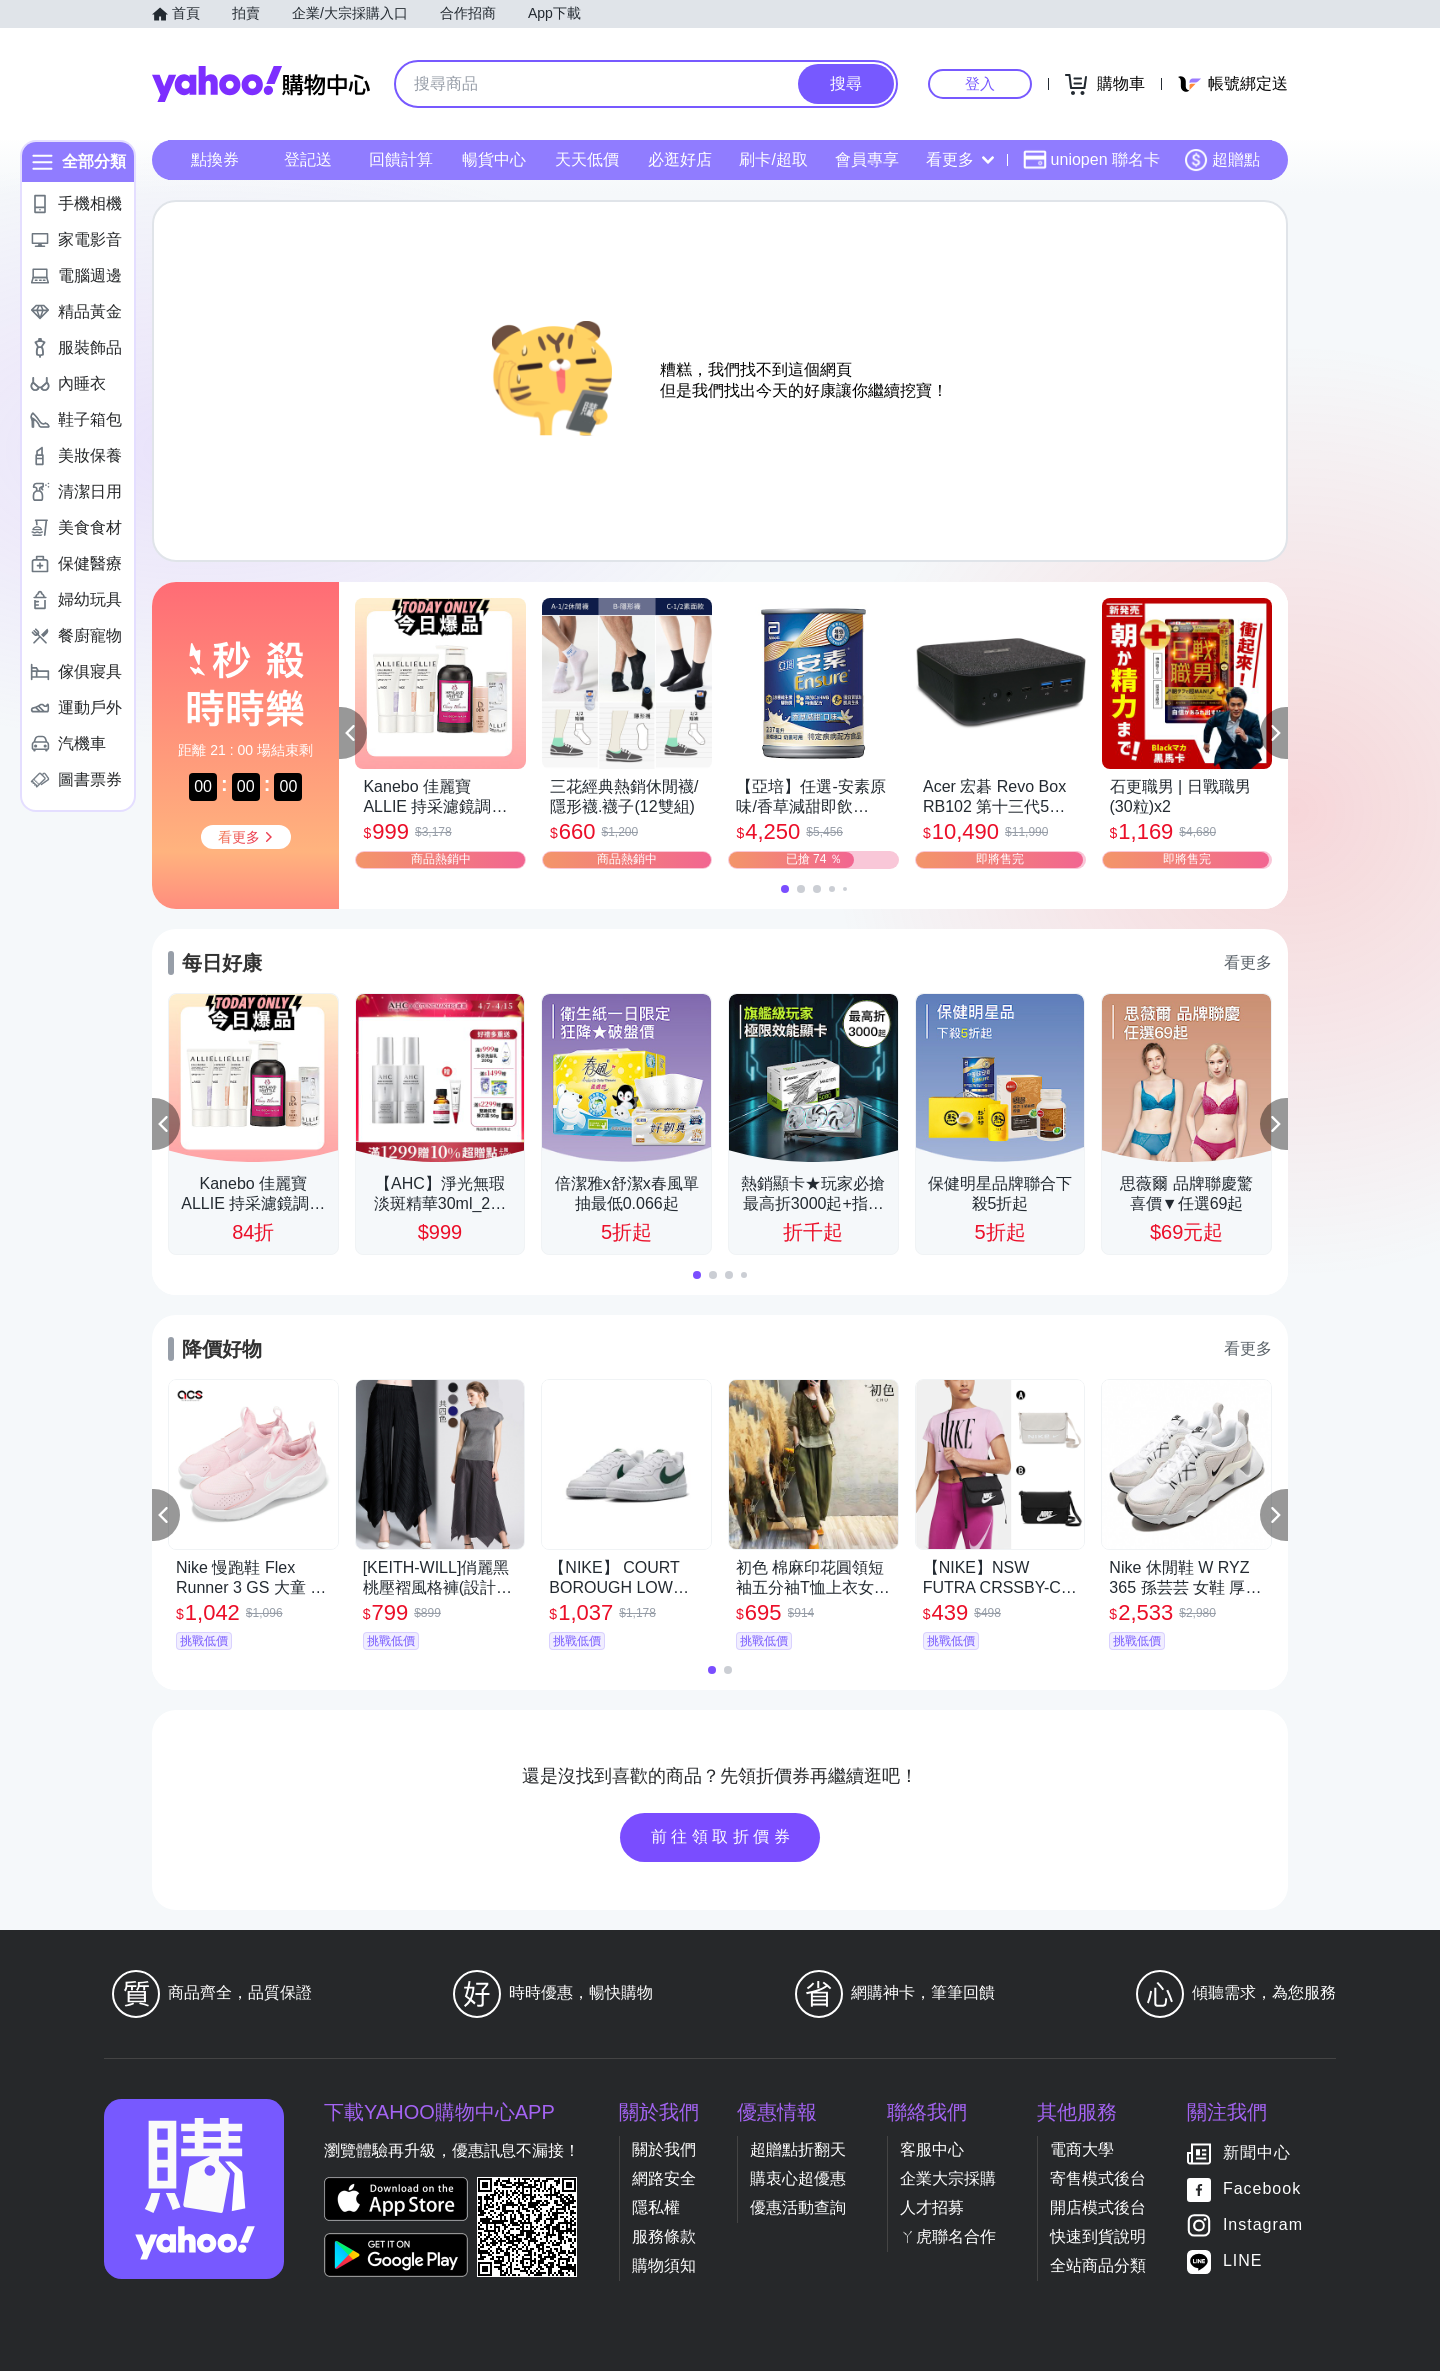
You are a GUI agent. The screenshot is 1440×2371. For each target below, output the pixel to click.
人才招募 (932, 2207)
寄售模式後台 (1098, 2178)
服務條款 (664, 2236)
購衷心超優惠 (798, 2178)
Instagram (1263, 2224)
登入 (980, 83)
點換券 (215, 159)
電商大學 (1082, 2149)
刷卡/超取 (773, 159)
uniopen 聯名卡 (1091, 160)
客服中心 (932, 2149)
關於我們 (664, 2149)
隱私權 (656, 2207)
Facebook (1262, 2188)
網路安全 (664, 2178)
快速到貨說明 (1098, 2236)
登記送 (308, 159)
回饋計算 (401, 159)
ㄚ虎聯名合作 (948, 2236)
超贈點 (1222, 160)
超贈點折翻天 (798, 2149)
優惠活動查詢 (798, 2207)
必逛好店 (680, 159)
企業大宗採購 (948, 2178)
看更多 (960, 159)
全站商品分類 (1098, 2265)
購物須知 (664, 2265)
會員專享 (867, 159)
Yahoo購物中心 (261, 84)
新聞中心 (1257, 2152)
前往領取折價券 (723, 1836)
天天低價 (587, 159)
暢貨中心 (494, 159)
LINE (1243, 2260)
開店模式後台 (1098, 2207)
